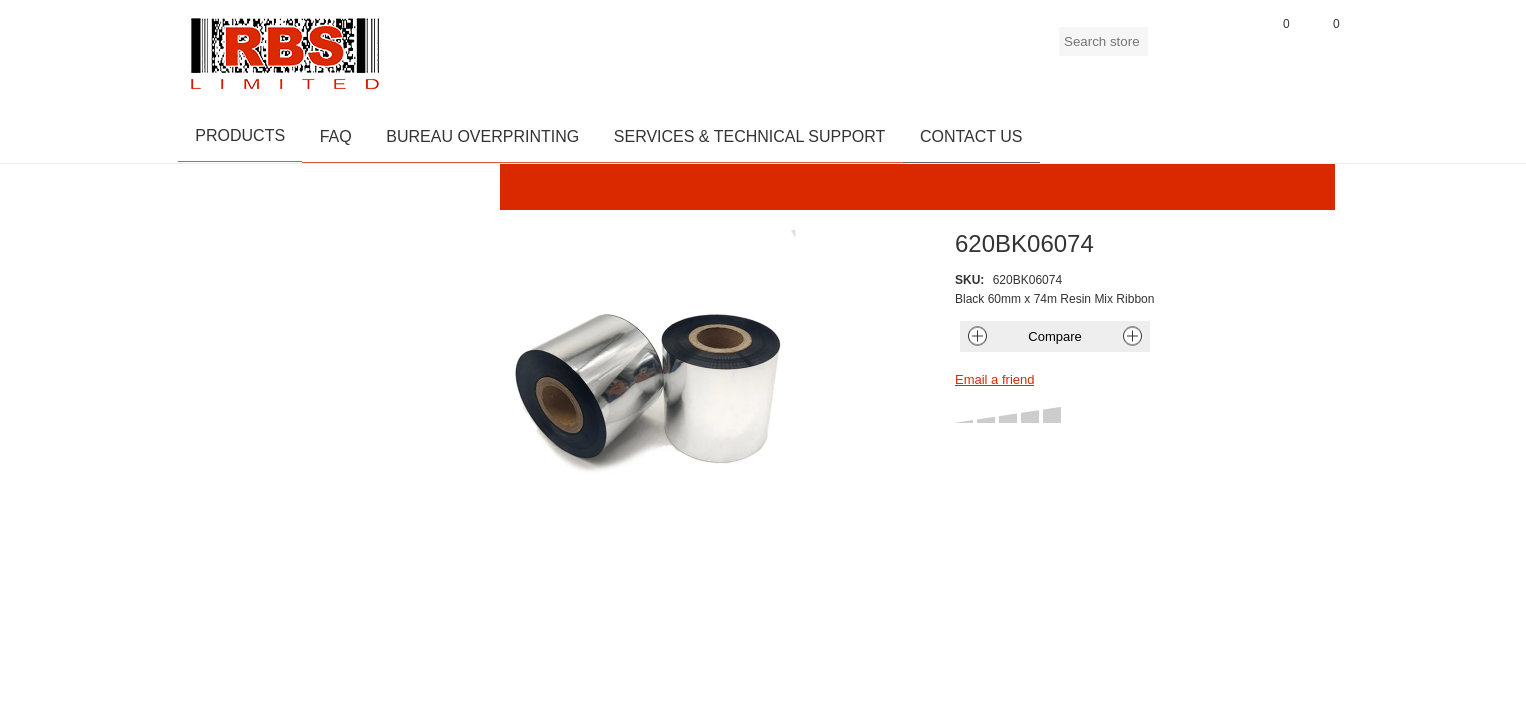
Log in (1223, 49)
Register (1173, 49)
